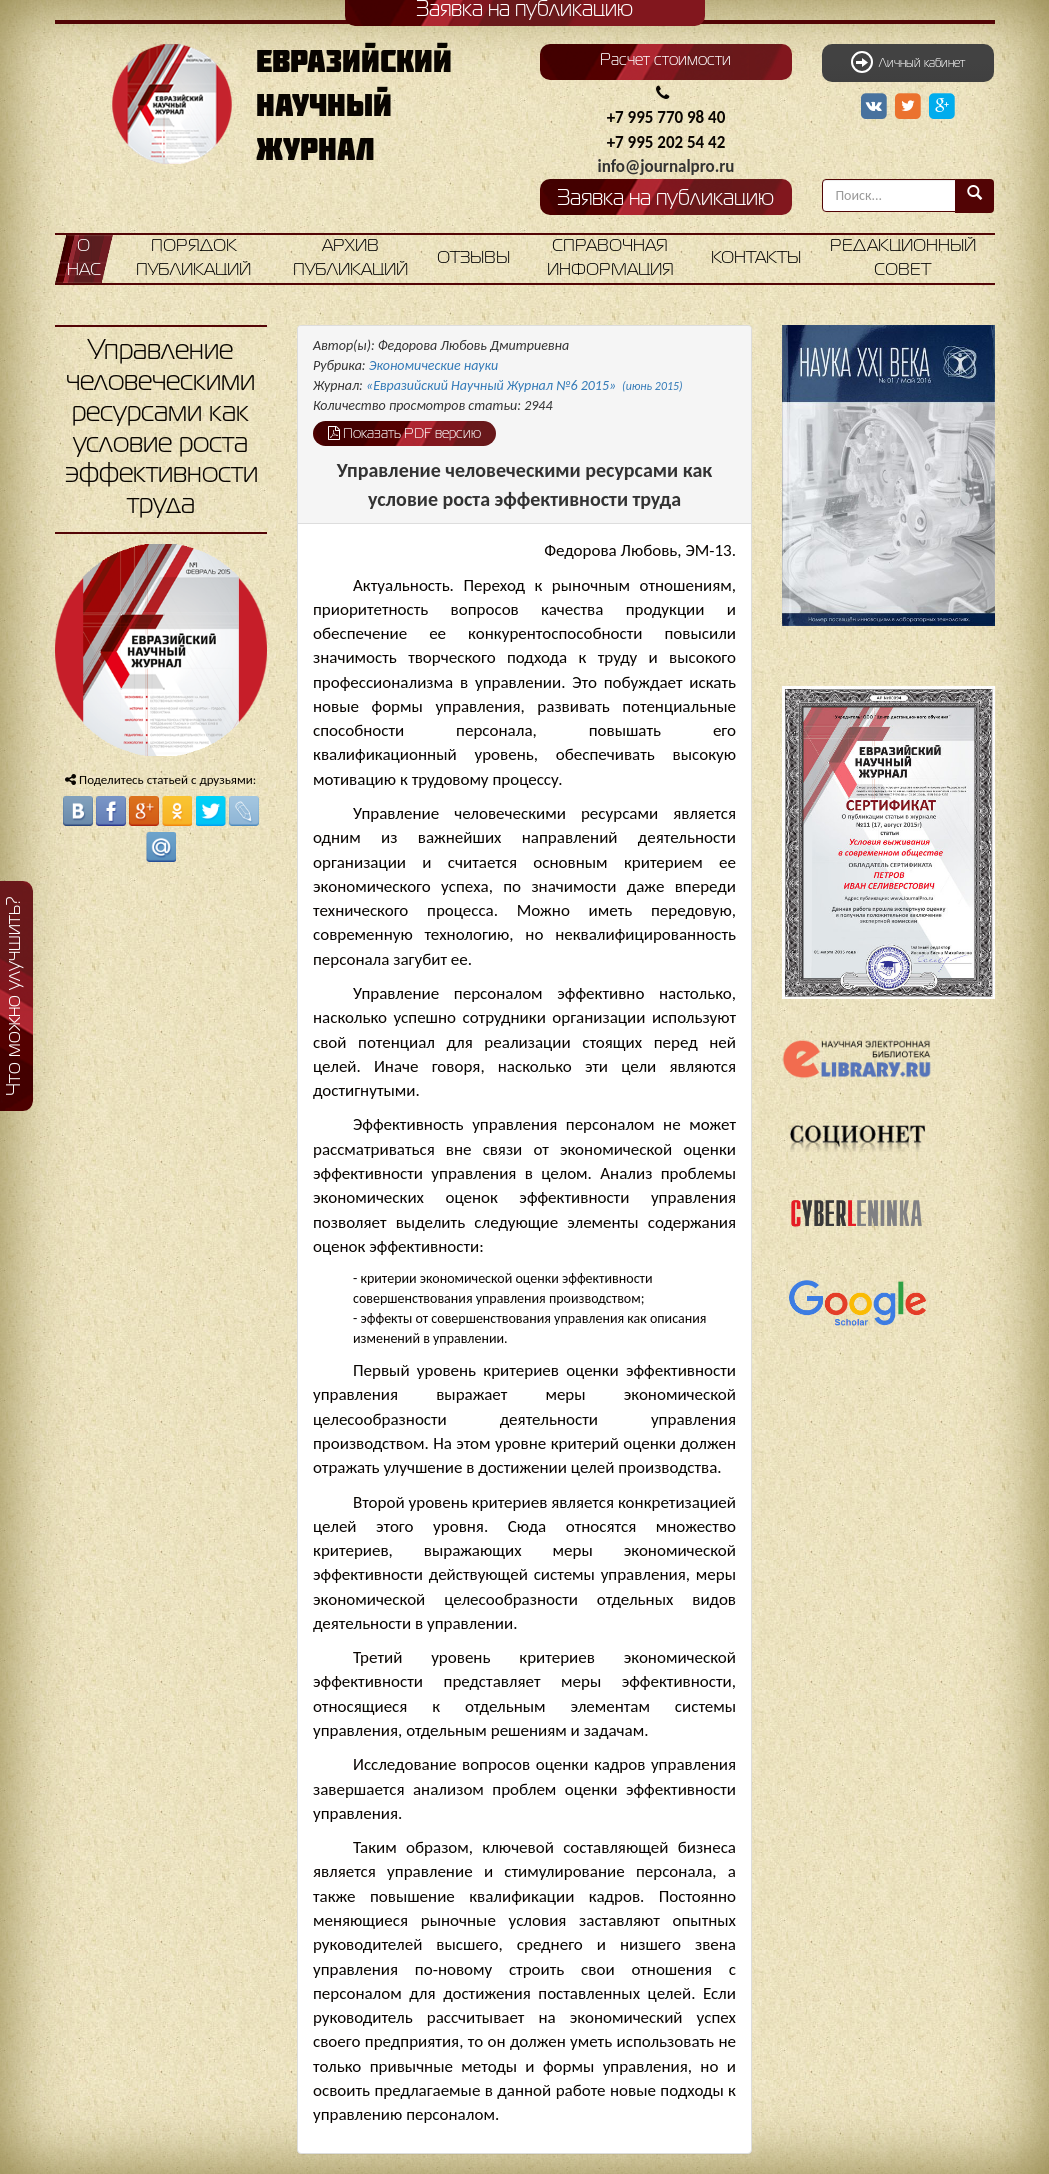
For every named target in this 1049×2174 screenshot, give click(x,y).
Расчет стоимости (665, 61)
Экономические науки (434, 365)
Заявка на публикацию (665, 199)
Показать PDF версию (404, 433)
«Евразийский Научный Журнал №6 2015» (524, 385)
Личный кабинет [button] (908, 62)
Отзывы (473, 258)
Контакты (756, 258)
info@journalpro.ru (666, 166)
